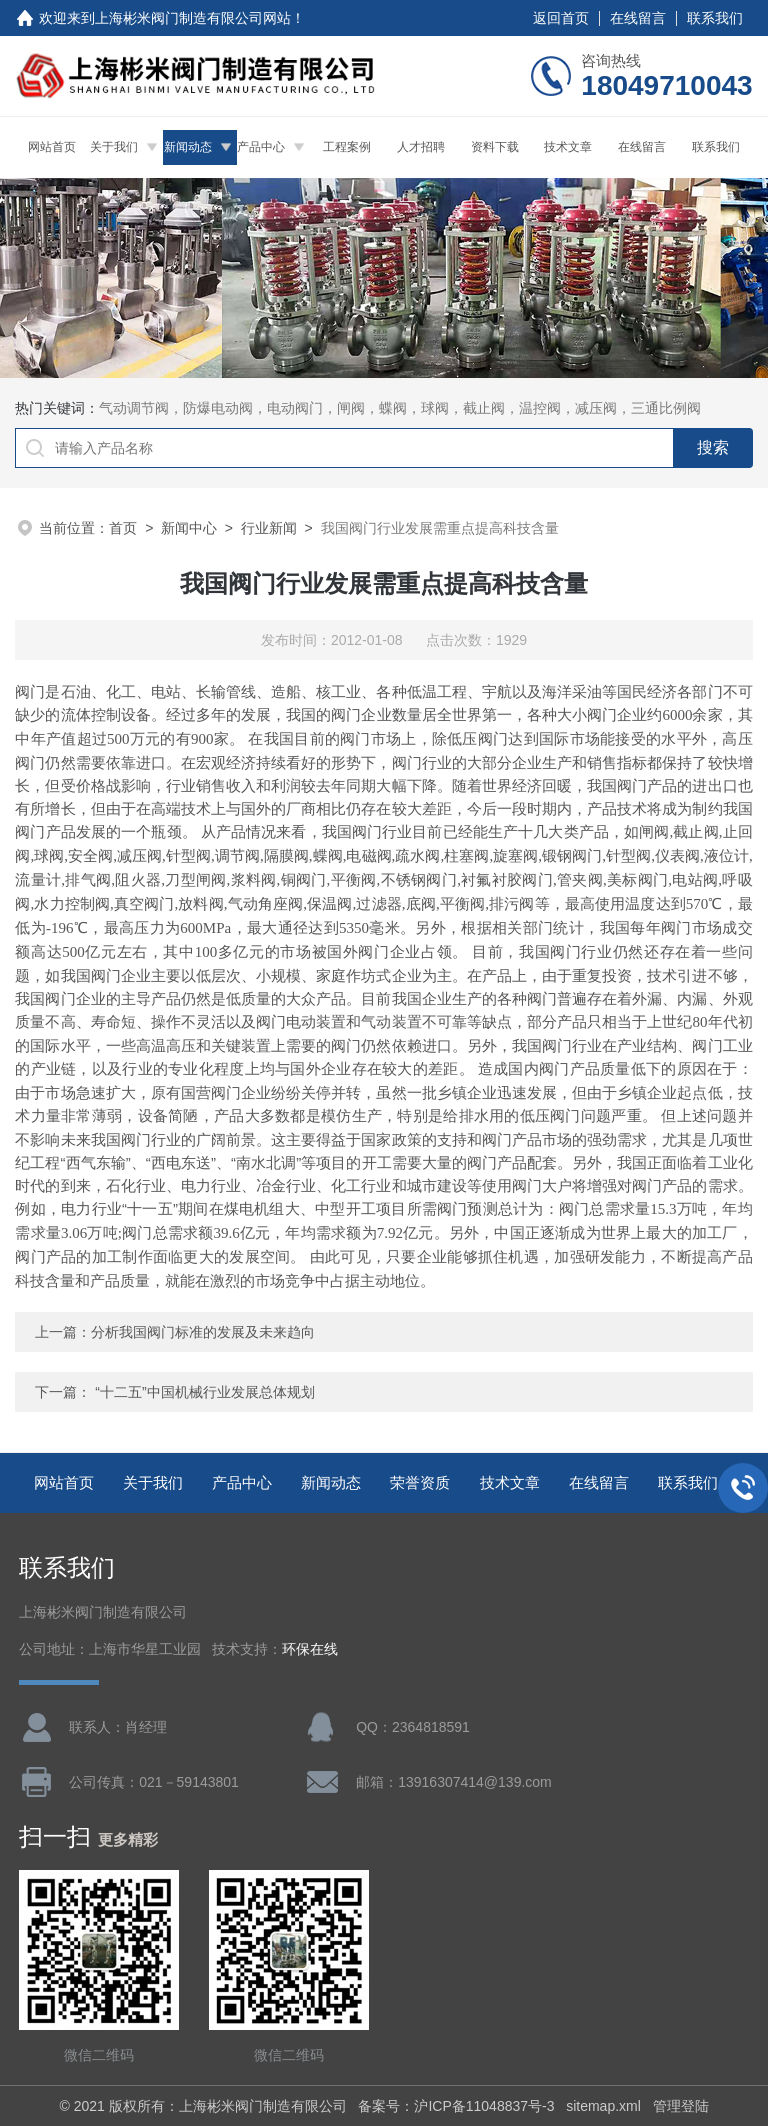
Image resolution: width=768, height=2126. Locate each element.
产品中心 (261, 147)
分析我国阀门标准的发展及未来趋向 (203, 1332)
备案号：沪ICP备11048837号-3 (456, 2106)
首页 (123, 528)
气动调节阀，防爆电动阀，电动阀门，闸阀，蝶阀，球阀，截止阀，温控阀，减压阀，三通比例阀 (400, 408)
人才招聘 (421, 147)
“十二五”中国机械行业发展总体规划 (204, 1392)
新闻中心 (189, 528)
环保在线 (310, 1649)
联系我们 (715, 18)
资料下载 (495, 147)
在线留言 (638, 18)
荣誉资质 (420, 1482)
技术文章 (568, 147)
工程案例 (347, 147)
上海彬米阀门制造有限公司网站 (193, 18)
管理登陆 (681, 2106)
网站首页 (52, 147)
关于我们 (114, 147)
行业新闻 (269, 528)
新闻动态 (188, 147)
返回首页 (561, 18)
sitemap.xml (603, 2106)
